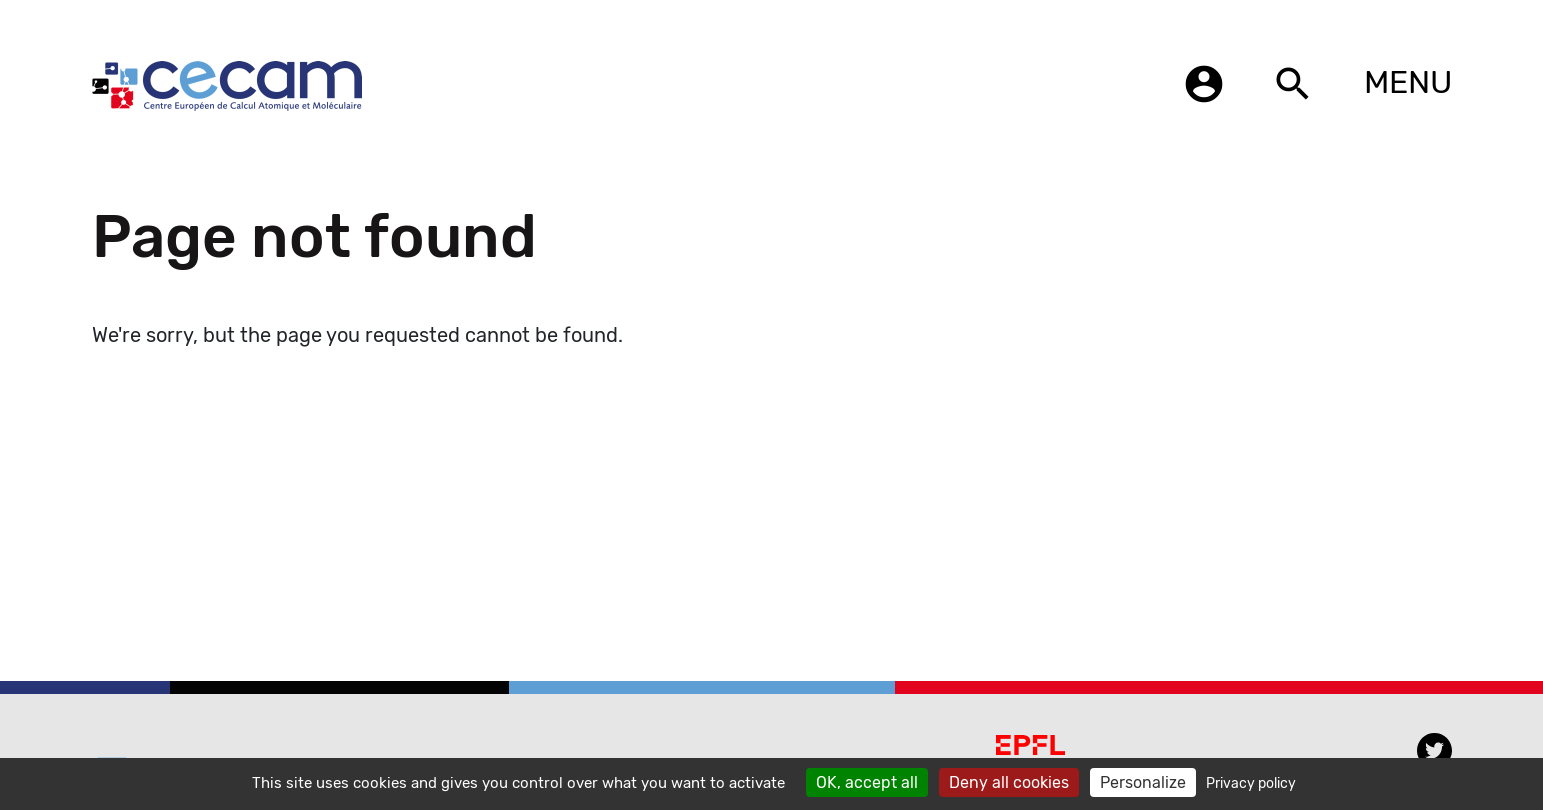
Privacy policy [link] (1251, 783)
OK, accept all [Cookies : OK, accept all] (867, 782)
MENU (1408, 82)
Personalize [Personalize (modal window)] (1143, 782)
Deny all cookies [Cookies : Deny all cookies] (1009, 782)
